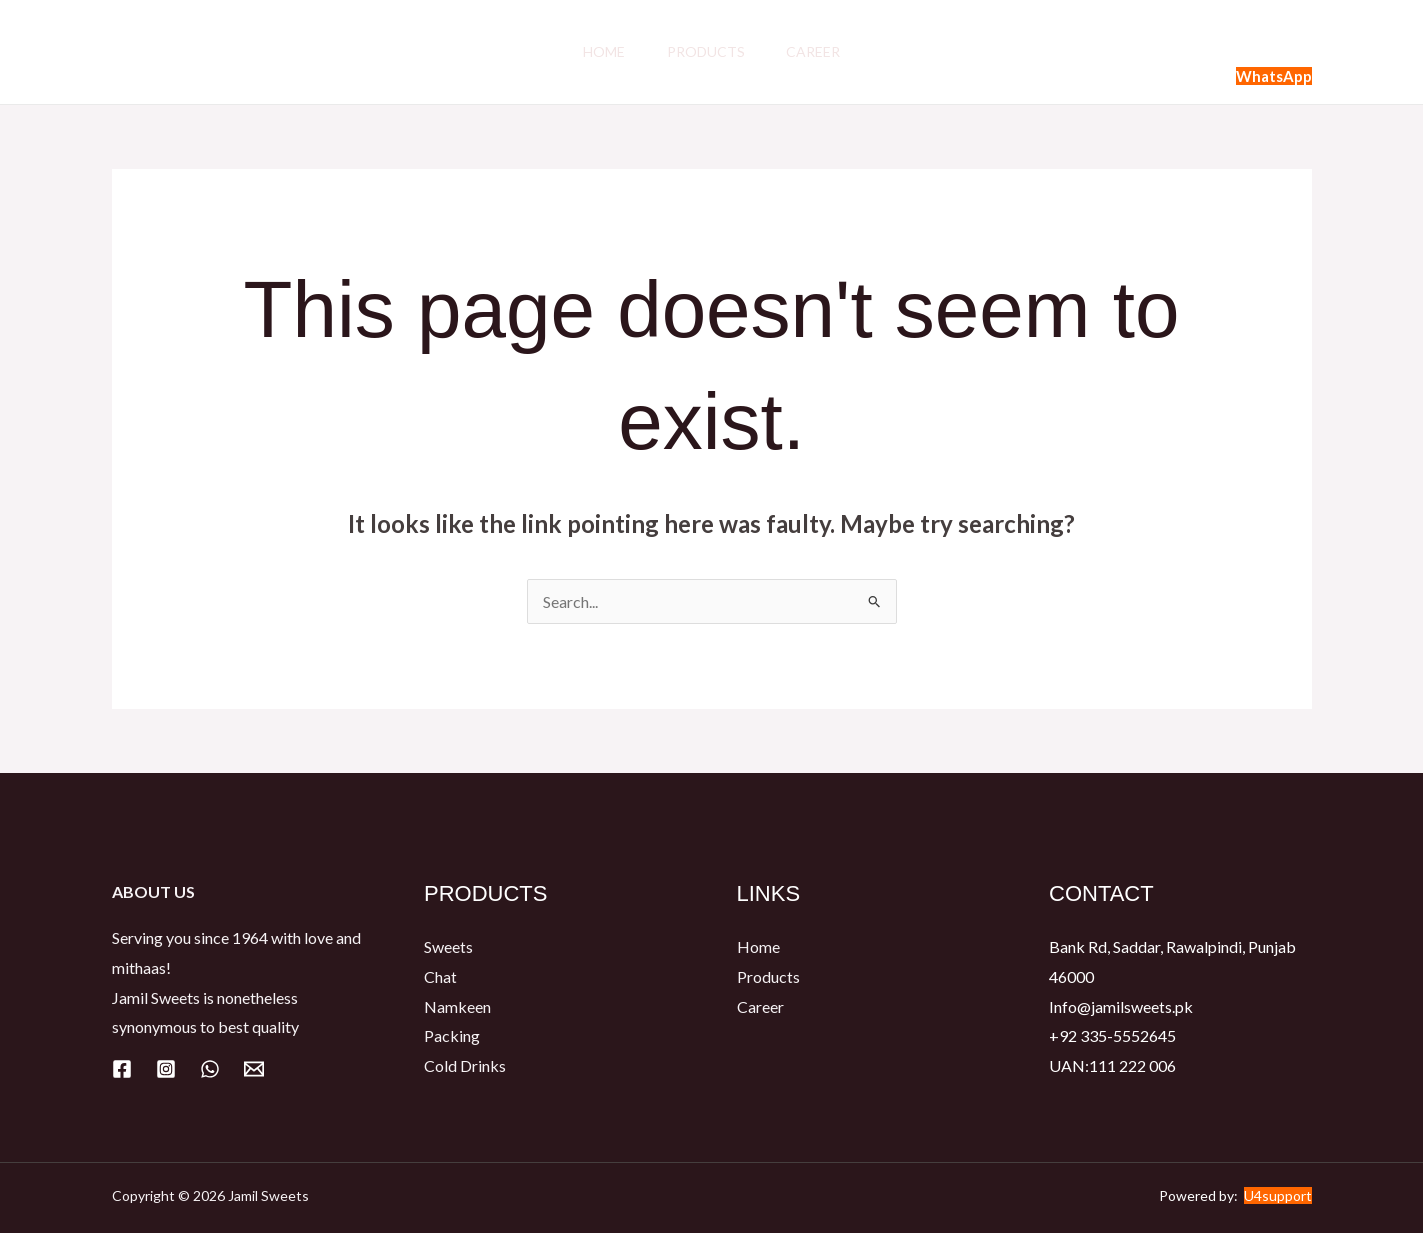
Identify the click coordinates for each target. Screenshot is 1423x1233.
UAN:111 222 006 (1112, 1065)
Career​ (820, 51)
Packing (452, 1036)
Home (598, 51)
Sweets (448, 946)
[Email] (254, 1069)
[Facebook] (122, 1069)
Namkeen (457, 1006)
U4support (1278, 1195)
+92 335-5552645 (1112, 1036)
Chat (440, 976)
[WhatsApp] (210, 1069)
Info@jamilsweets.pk (1121, 1006)
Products (706, 51)
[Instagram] (166, 1069)
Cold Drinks (465, 1065)
